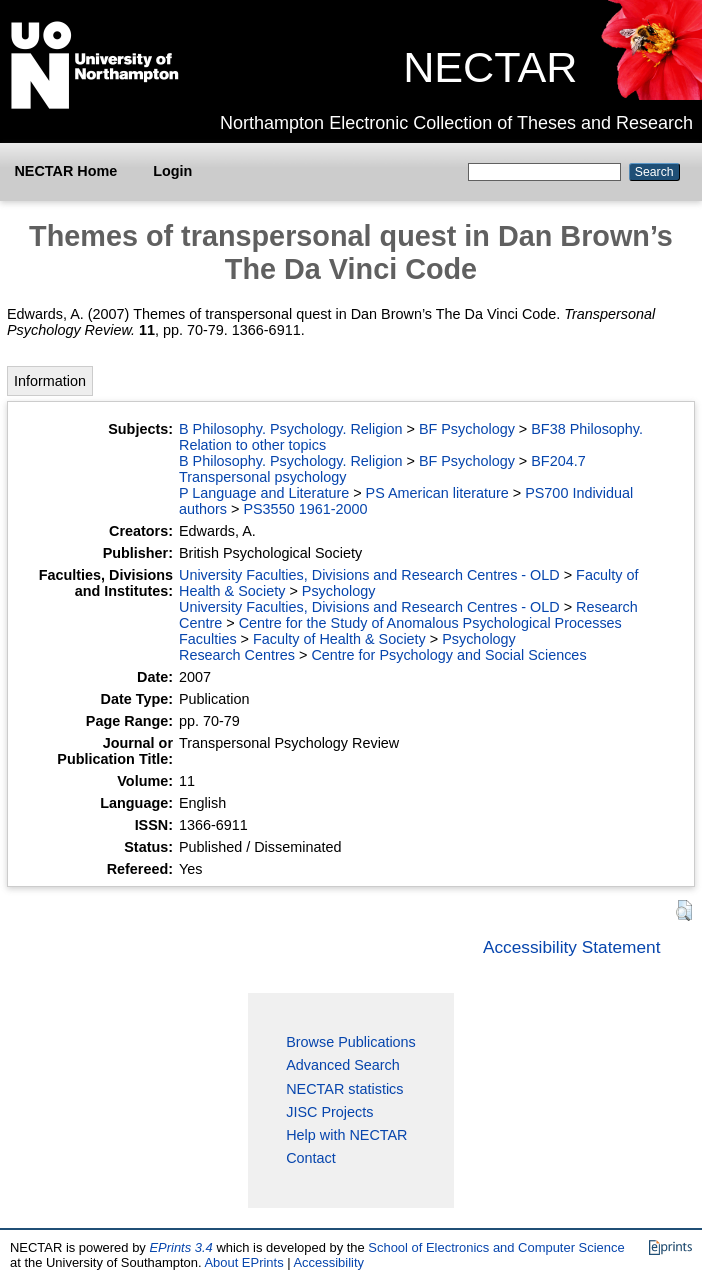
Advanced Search (343, 1065)
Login (172, 171)
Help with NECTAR (346, 1135)
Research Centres (237, 655)
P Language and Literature (264, 493)
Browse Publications (351, 1042)
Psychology (339, 591)
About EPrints (243, 1262)
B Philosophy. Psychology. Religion (290, 429)
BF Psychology (467, 429)
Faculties (208, 639)
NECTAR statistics (344, 1089)
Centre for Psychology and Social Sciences (448, 655)
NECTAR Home (65, 171)
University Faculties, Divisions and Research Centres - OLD (369, 575)
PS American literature (437, 493)
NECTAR (490, 67)
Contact (311, 1158)
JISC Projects (329, 1112)
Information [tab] (50, 381)
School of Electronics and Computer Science (496, 1247)
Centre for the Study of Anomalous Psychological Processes (430, 623)
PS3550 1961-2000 (305, 509)
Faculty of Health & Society (339, 639)
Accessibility (328, 1262)
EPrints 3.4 (180, 1247)
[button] (684, 910)
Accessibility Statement (572, 947)
